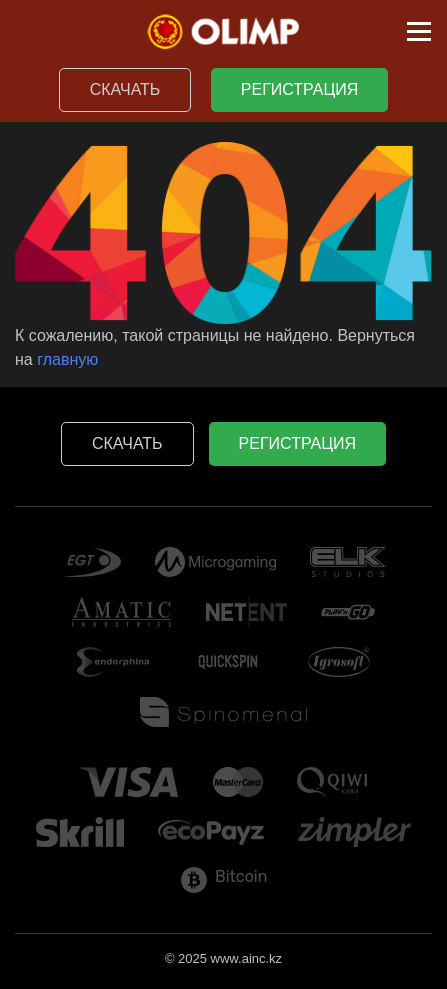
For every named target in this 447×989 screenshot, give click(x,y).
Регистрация (299, 89)
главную (67, 359)
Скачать (125, 89)
